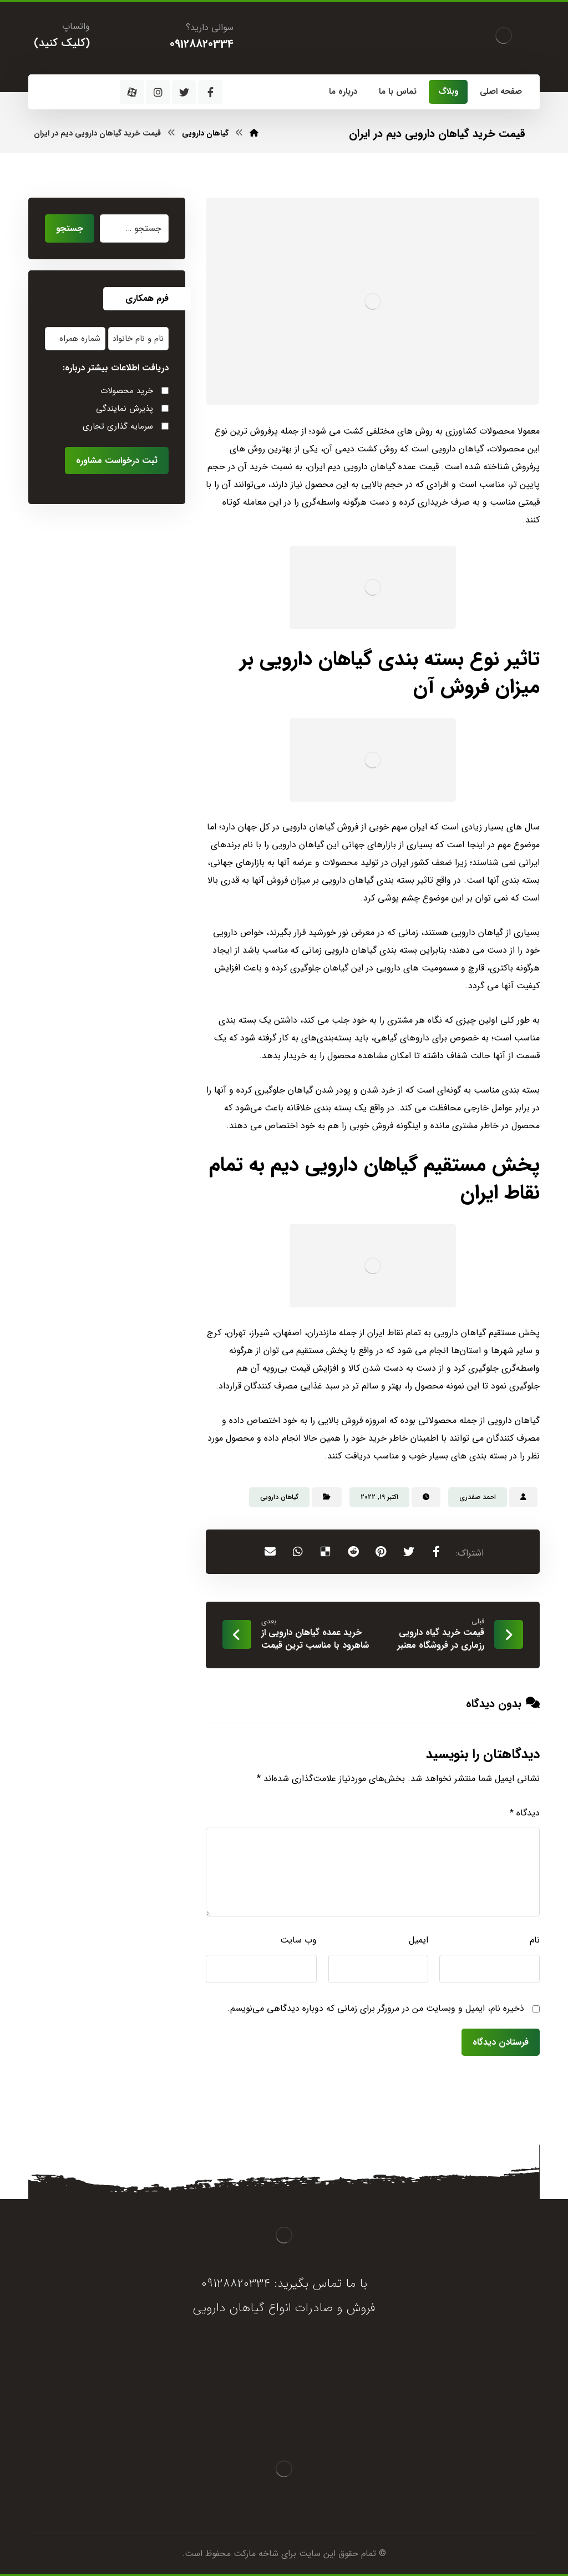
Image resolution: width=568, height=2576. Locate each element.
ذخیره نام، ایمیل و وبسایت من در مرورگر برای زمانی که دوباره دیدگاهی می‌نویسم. (375, 2008)
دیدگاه (525, 1813)
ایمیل (418, 1940)
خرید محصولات (126, 391)
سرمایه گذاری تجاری (118, 426)
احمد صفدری (477, 1497)
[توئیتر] (184, 92)
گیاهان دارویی (279, 1497)
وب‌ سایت (298, 1940)
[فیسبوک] (210, 92)
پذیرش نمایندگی (124, 408)
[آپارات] (132, 92)
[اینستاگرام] (158, 92)
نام (535, 1940)
